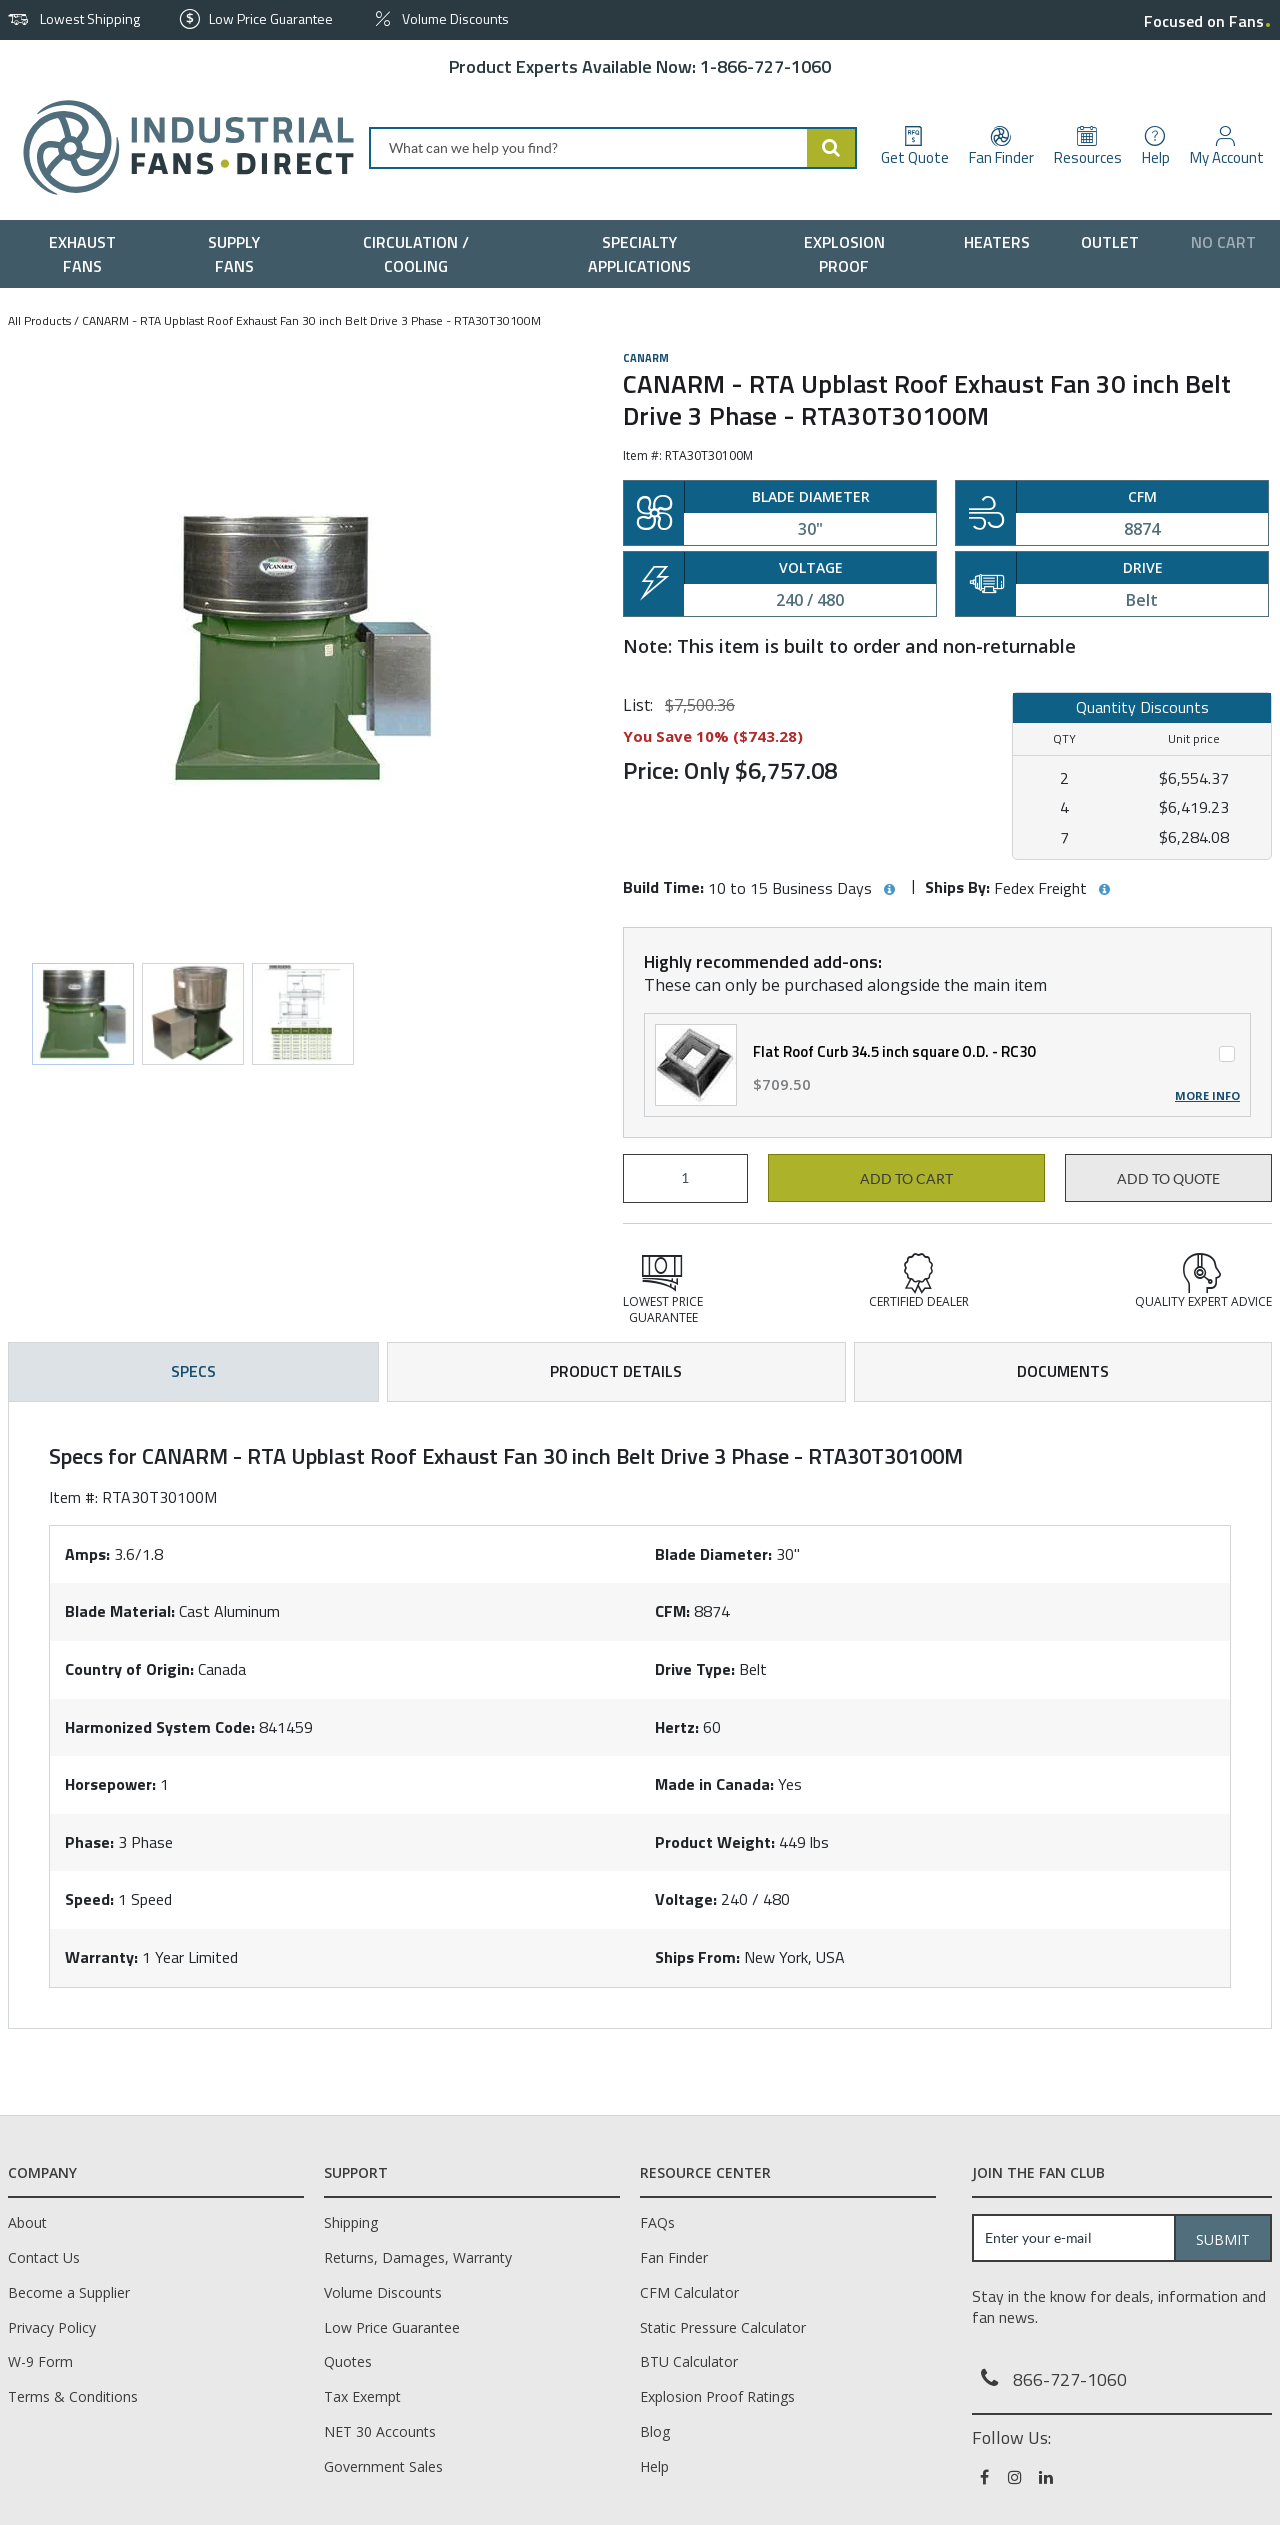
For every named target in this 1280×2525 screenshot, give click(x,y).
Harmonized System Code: (160, 1727)
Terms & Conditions (73, 2396)
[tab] (640, 1715)
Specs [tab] (193, 1371)
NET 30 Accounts (380, 2431)
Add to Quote (1168, 1179)
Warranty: (101, 1957)
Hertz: (677, 1727)
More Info (1207, 1096)
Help (654, 2466)
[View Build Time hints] (889, 890)
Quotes (348, 2361)
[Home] (180, 147)
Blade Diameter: (713, 1554)
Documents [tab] (1063, 1371)
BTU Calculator (689, 2361)
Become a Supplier (69, 2292)
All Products (39, 320)
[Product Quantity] (685, 1178)
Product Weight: (715, 1842)
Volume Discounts (383, 2292)
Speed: (89, 1899)
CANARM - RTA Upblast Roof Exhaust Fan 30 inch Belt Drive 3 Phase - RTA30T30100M (311, 320)
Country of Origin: (129, 1669)
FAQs (657, 2222)
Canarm (646, 358)
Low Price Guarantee (392, 2327)
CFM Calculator (689, 2292)
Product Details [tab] (616, 1371)
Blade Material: (120, 1611)
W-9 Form (40, 2361)
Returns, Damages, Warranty (418, 2257)
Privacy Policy (52, 2327)
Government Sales (383, 2466)
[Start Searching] (832, 148)
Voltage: (686, 1899)
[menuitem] (87, 254)
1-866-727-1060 (765, 66)
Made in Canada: (714, 1784)
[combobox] (613, 148)
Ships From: (697, 1957)
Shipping (351, 2222)
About (27, 2222)
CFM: (672, 1611)
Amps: (87, 1554)
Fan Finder (674, 2257)
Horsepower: (110, 1784)
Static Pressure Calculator (723, 2327)
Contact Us (44, 2257)
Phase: (89, 1842)
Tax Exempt (362, 2396)
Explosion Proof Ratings (717, 2396)
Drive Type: (695, 1669)
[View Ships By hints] (1104, 890)
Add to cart (906, 1179)
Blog (655, 2431)
